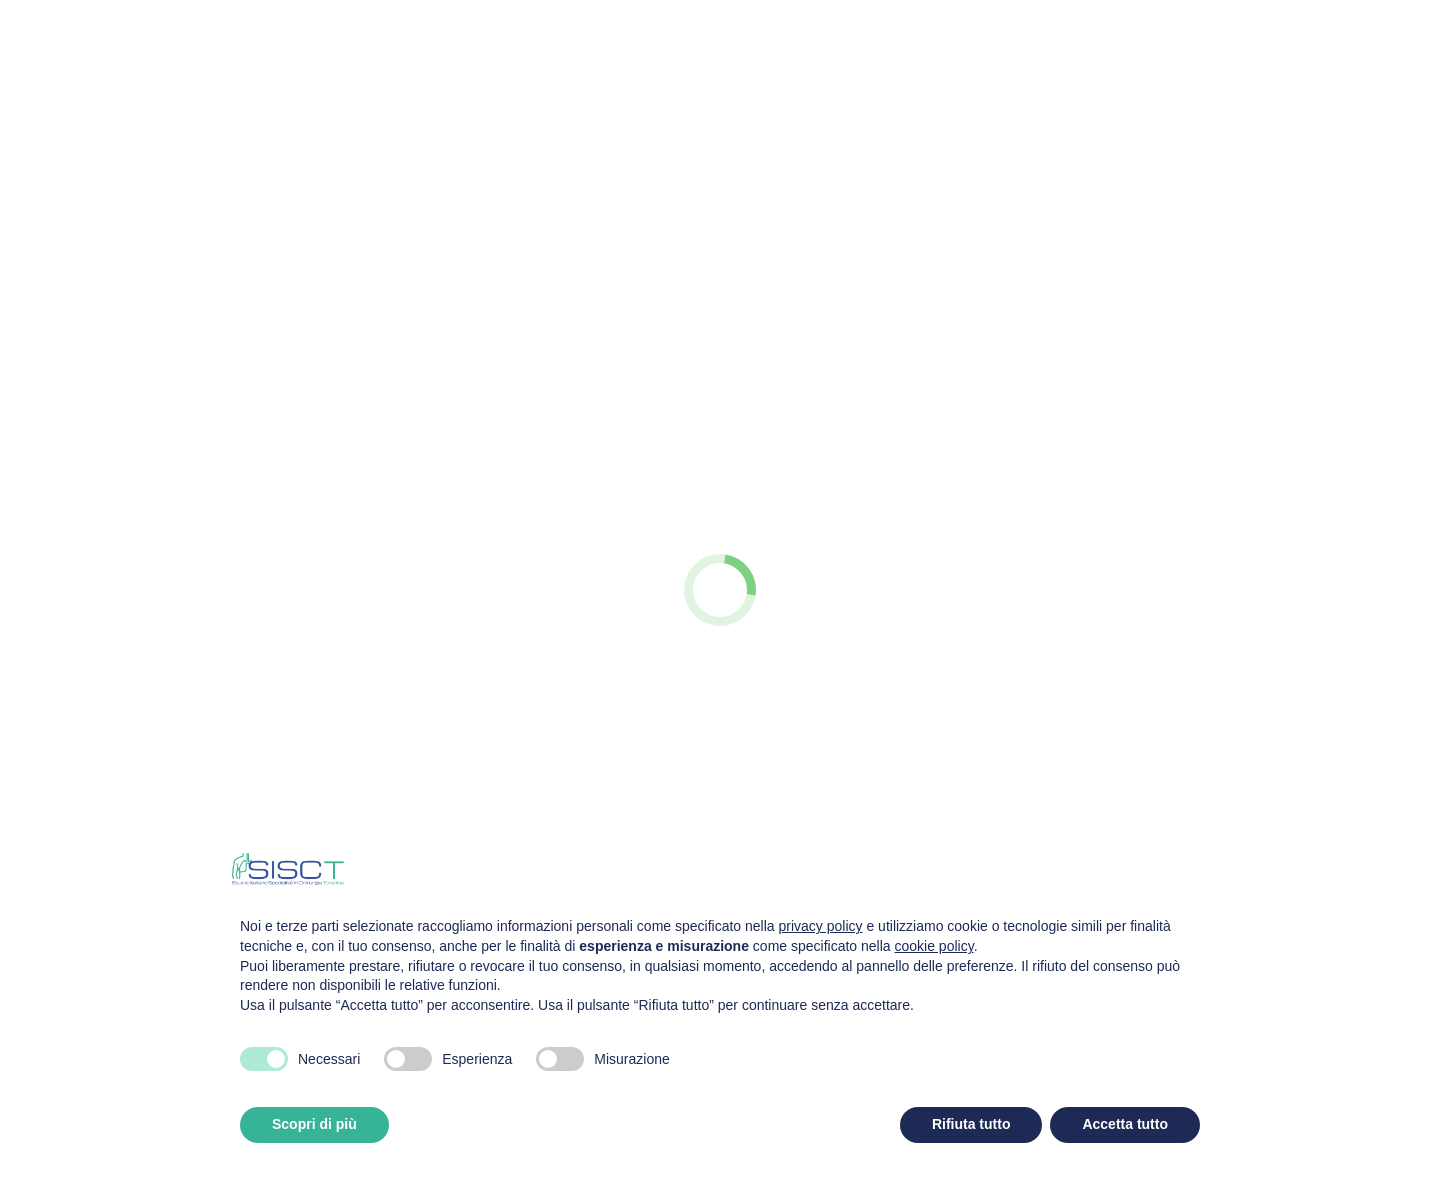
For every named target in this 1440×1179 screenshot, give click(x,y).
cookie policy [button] (934, 946)
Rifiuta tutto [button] (971, 1124)
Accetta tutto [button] (1125, 1124)
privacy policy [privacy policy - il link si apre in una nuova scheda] (821, 926)
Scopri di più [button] (314, 1124)
